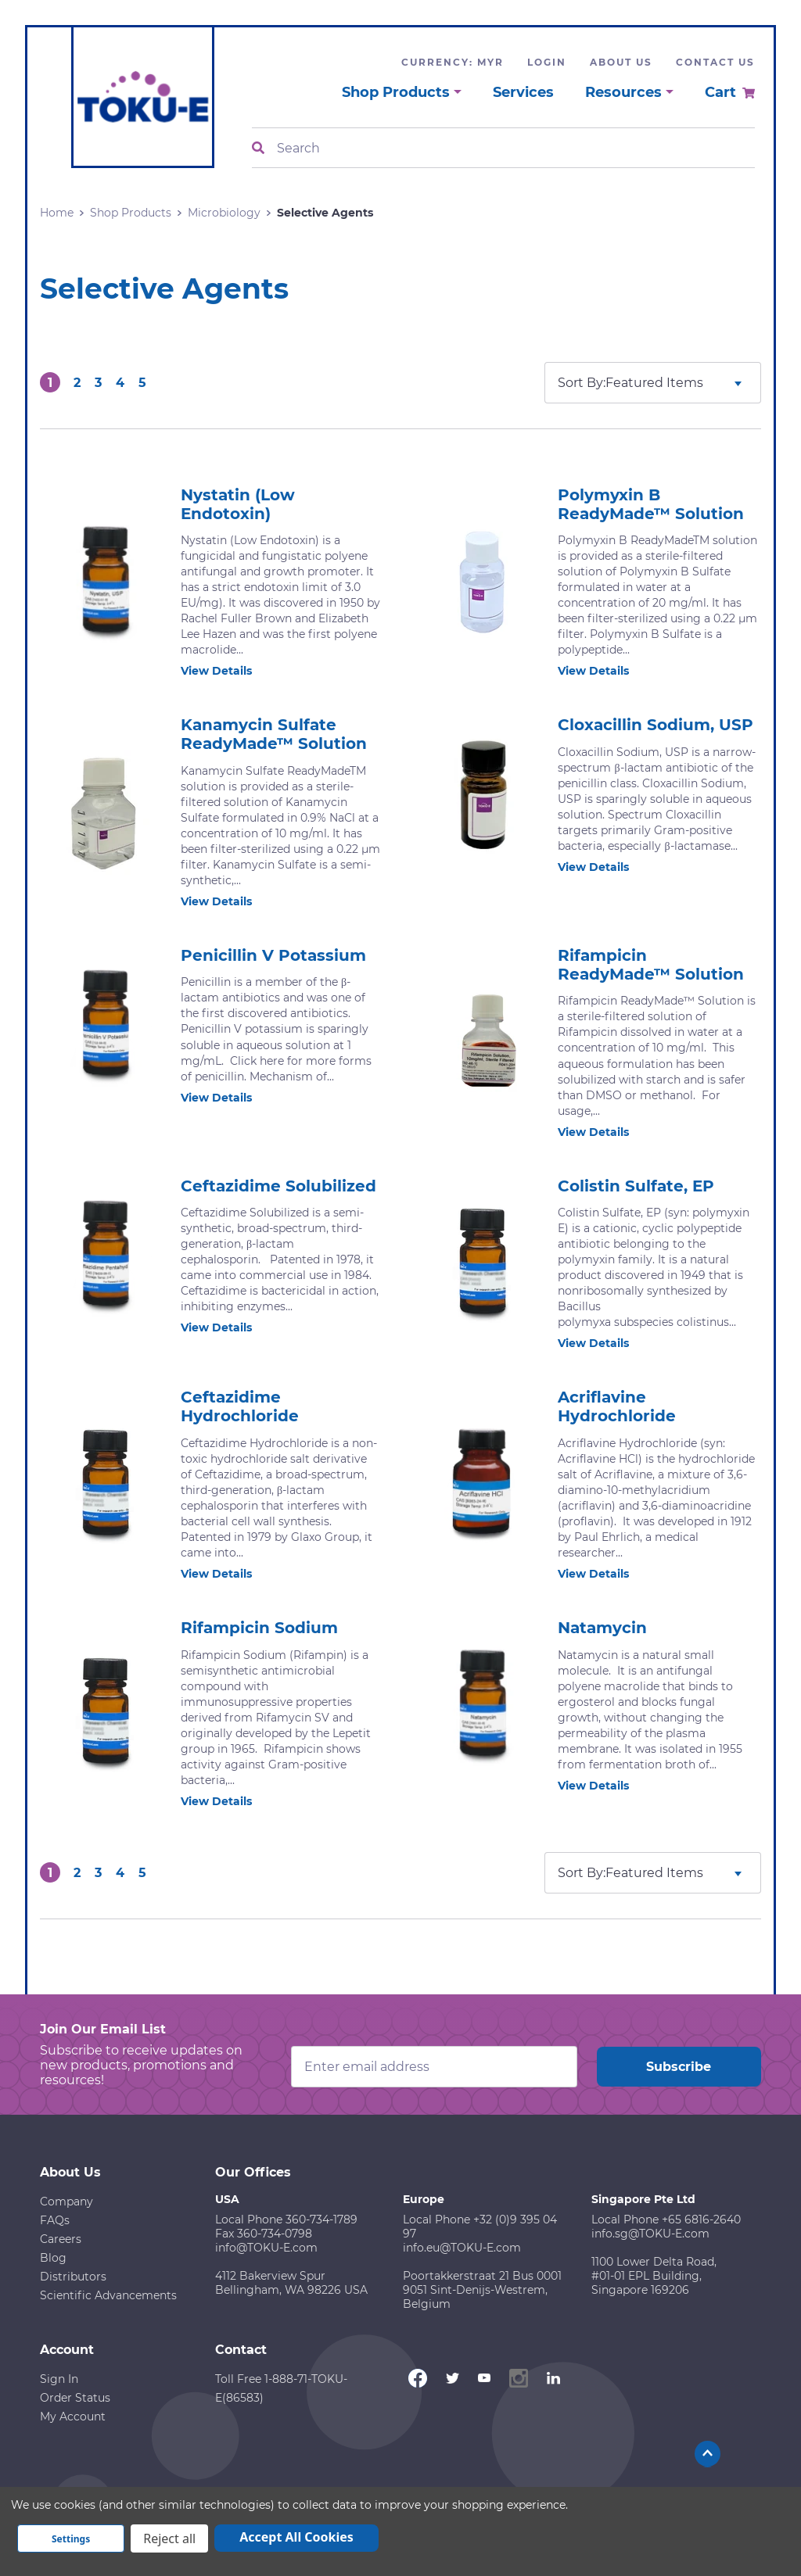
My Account (73, 2416)
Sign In (59, 2379)
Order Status (75, 2398)
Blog (53, 2258)
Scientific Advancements (108, 2295)
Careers (60, 2239)
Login (546, 62)
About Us (621, 62)
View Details (225, 671)
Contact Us (715, 62)
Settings (71, 2539)
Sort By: (581, 382)
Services (523, 92)
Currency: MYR (452, 62)
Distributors (73, 2277)
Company (66, 2201)
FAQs (55, 2220)
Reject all (169, 2538)
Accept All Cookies (296, 2537)
